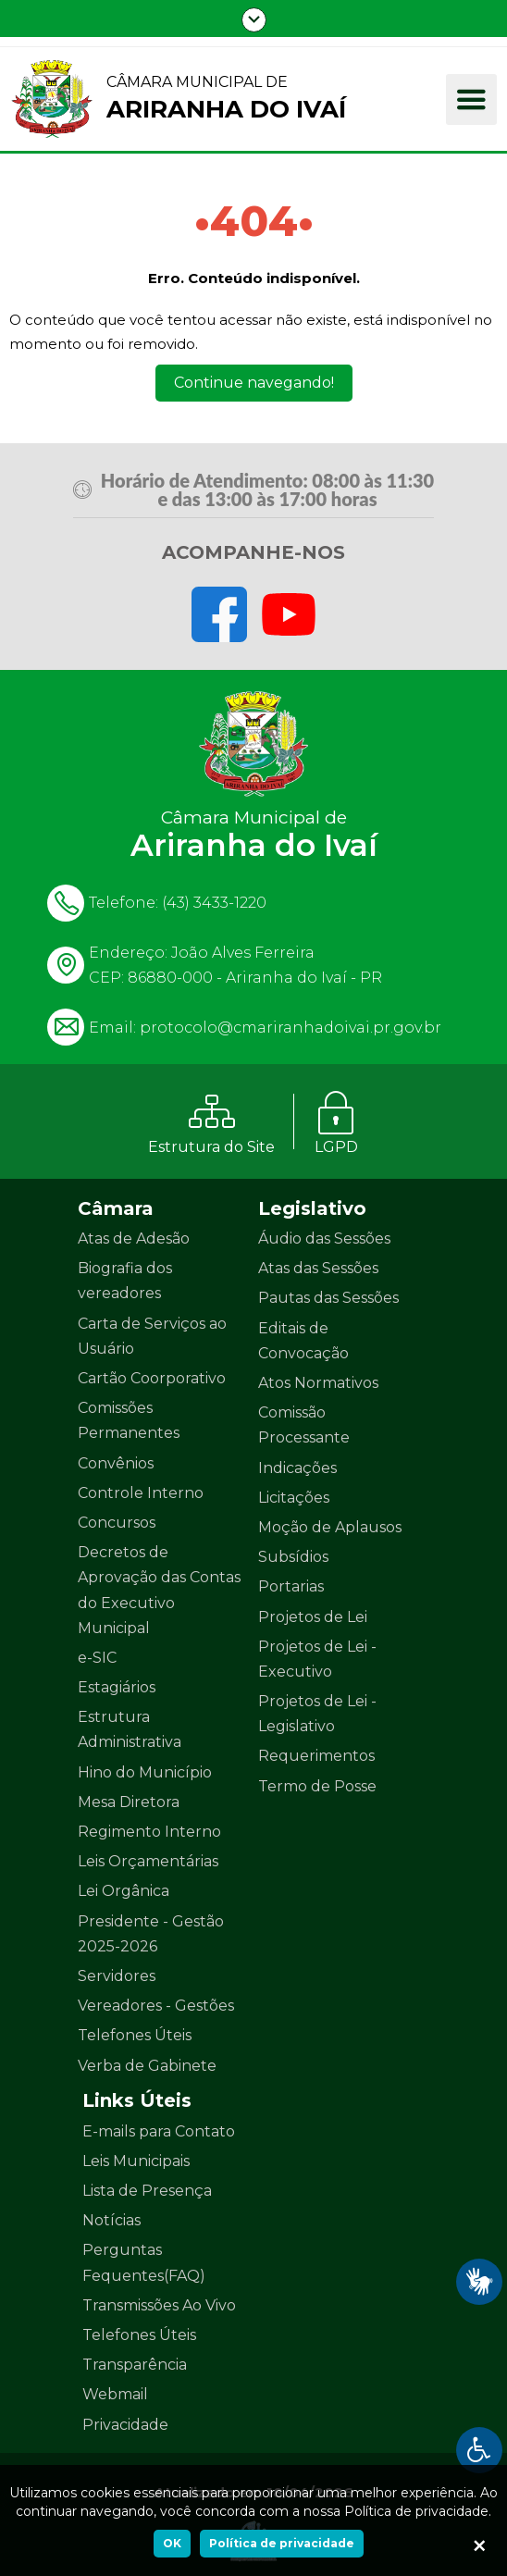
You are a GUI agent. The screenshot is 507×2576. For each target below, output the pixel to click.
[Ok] (479, 2548)
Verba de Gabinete (147, 2065)
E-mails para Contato (158, 2131)
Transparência (134, 2364)
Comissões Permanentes (128, 1420)
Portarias (291, 1586)
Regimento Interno (149, 1831)
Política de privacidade (281, 2543)
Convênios (116, 1463)
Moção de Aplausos (330, 1527)
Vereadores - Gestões (156, 2005)
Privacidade (125, 2425)
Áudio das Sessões (324, 1238)
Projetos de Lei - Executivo (317, 1659)
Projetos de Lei (312, 1617)
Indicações (297, 1468)
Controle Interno (141, 1493)
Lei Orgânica (123, 1891)
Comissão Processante (304, 1425)
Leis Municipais (136, 2161)
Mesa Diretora (128, 1802)
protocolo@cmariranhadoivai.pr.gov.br (290, 1027)
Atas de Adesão (134, 1238)
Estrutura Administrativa (129, 1729)
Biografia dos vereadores (125, 1280)
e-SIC (97, 1657)
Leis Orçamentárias (148, 1861)
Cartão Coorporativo (152, 1378)
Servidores (116, 1976)
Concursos (116, 1522)
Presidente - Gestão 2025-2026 (151, 1934)
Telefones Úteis (135, 2035)
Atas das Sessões (318, 1268)
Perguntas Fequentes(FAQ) (143, 2262)
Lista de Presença (147, 2190)
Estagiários (116, 1687)
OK (172, 2543)
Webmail (115, 2394)
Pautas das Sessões (328, 1298)
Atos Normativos (318, 1383)
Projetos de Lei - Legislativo (317, 1713)
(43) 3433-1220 (214, 902)
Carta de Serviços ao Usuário (152, 1336)
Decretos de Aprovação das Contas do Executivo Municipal (159, 1590)
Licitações (293, 1497)
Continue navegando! (254, 382)
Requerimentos (316, 1756)
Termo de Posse (317, 1786)
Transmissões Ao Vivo (159, 2305)
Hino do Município (145, 1772)
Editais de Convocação (303, 1340)
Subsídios (293, 1557)
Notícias (111, 2220)
